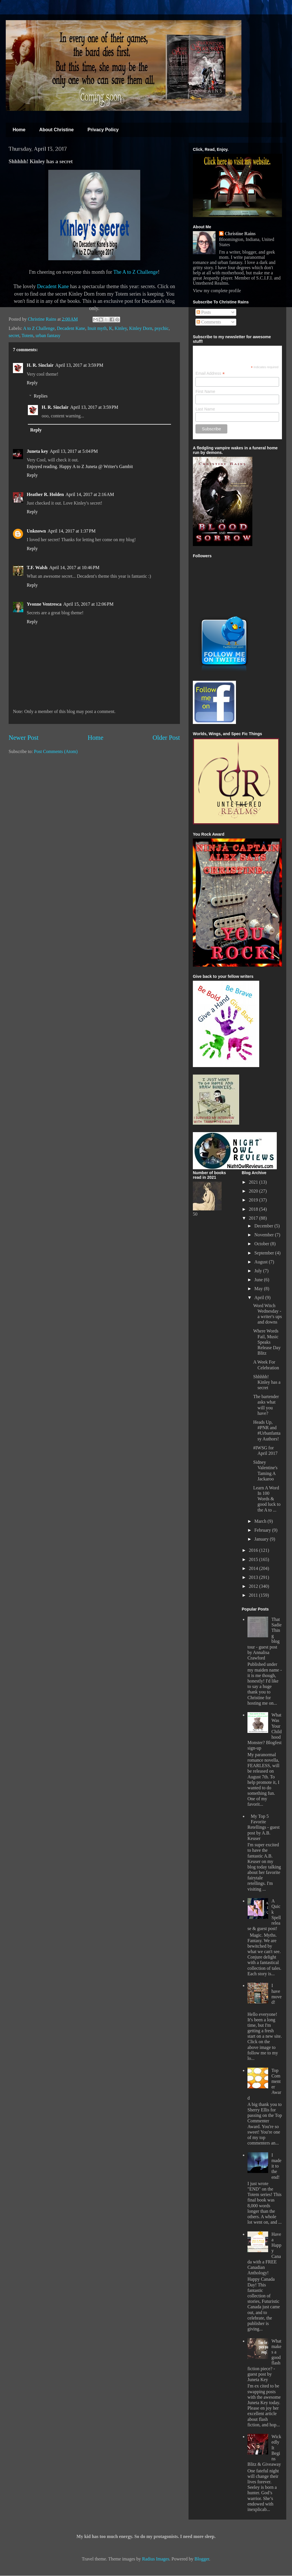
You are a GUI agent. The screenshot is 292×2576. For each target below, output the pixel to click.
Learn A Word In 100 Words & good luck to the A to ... (267, 1498)
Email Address (210, 373)
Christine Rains (42, 319)
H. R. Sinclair (40, 365)
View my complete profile (217, 290)
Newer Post (24, 737)
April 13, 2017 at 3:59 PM (79, 365)
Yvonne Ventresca (44, 604)
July (258, 1270)
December (264, 1225)
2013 (254, 1577)
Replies (41, 395)
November (264, 1234)
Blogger (202, 2558)
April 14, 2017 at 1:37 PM (72, 530)
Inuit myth (97, 328)
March (261, 1521)
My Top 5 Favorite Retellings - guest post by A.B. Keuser (263, 1827)
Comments (209, 322)
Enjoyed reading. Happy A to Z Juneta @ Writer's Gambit (80, 466)
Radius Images (155, 2558)
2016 (254, 1550)
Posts (204, 312)
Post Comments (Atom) (56, 751)
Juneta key (37, 451)
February (263, 1530)
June (259, 1279)
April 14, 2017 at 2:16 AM (90, 494)
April (259, 1297)
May (259, 1288)
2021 (254, 1182)
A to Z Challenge (39, 328)
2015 (254, 1559)
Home (19, 129)
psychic (162, 328)
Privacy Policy (103, 129)
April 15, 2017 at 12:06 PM (88, 604)
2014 (254, 1568)
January (262, 1539)
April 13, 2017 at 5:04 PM (74, 451)
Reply (32, 382)
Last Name (205, 409)
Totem (27, 335)
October (262, 1243)
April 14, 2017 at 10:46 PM (74, 567)
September (264, 1252)
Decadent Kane (53, 286)
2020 (254, 1191)
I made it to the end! (276, 2166)
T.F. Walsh (37, 567)
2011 (254, 1595)
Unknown (36, 530)
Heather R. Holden (45, 494)
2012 (254, 1586)
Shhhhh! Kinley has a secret (267, 1382)
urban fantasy (48, 335)
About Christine (56, 129)
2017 (254, 1218)
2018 (254, 1209)
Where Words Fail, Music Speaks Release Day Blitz (267, 1342)
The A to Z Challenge (135, 272)
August (261, 1261)
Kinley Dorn (140, 328)
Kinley (121, 328)
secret (14, 335)
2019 (254, 1199)
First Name (205, 391)
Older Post (166, 737)
